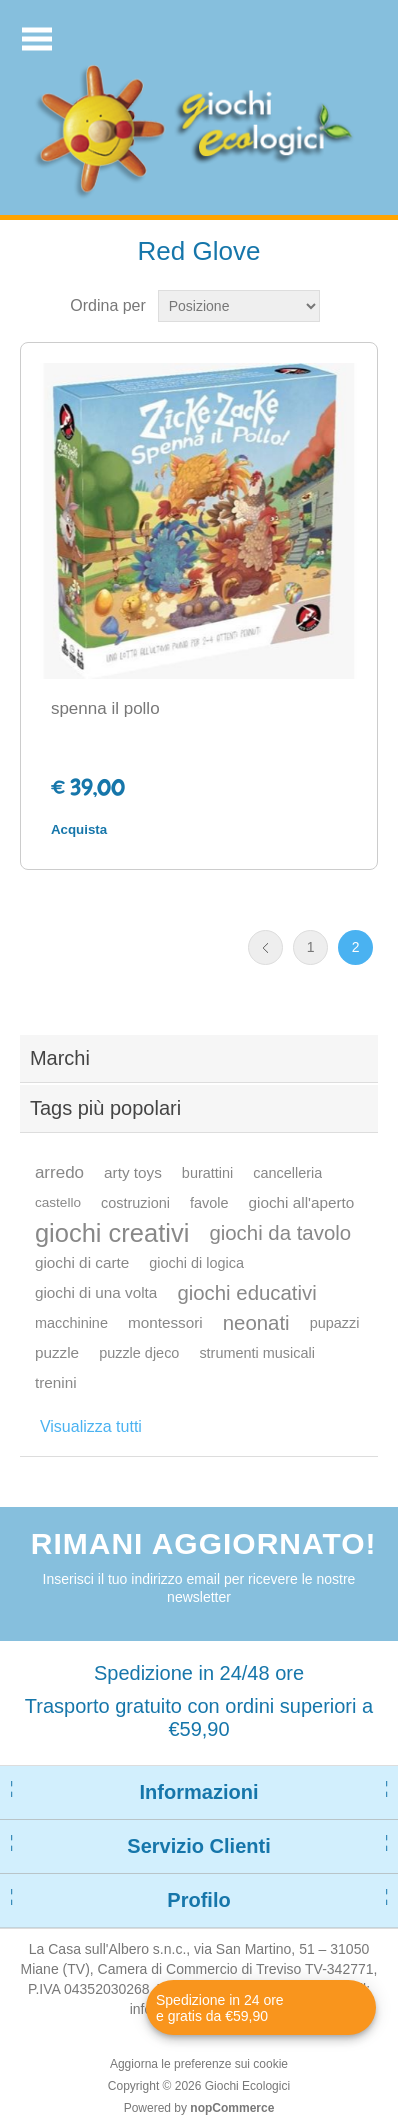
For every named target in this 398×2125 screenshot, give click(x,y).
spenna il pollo (105, 708)
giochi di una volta (96, 1292)
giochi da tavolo (280, 1233)
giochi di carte (82, 1262)
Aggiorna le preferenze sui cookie (199, 2064)
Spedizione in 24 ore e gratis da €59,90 (220, 2008)
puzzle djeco (139, 1353)
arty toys (133, 1172)
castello (58, 1202)
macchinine (71, 1323)
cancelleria (287, 1173)
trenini (56, 1382)
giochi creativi (112, 1233)
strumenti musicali (257, 1353)
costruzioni (135, 1203)
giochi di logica (196, 1263)
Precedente (265, 947)
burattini (207, 1173)
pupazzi (335, 1323)
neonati (256, 1323)
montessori (165, 1322)
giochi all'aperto (302, 1202)
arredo (59, 1172)
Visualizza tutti (91, 1426)
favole (209, 1203)
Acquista (79, 829)
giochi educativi (246, 1293)
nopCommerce (232, 2108)
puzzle (57, 1352)
